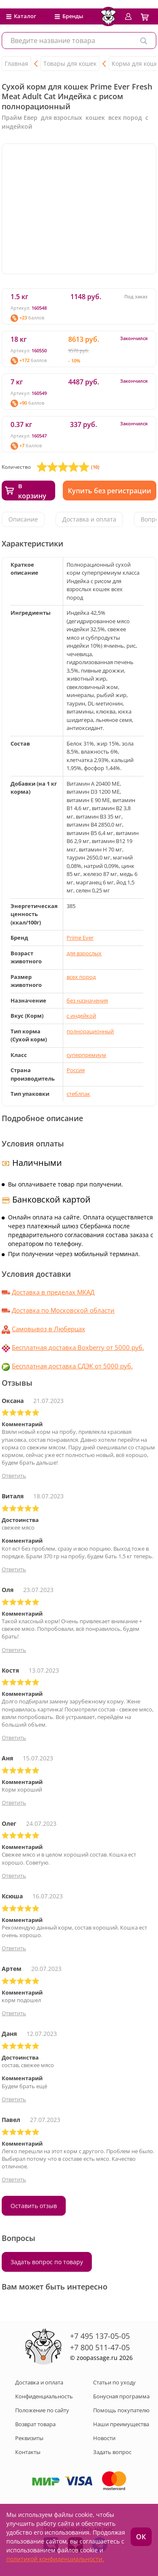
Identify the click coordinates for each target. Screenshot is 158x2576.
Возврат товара (35, 2424)
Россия (76, 1070)
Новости (104, 2438)
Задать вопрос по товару (47, 2262)
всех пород (81, 977)
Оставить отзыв (34, 2206)
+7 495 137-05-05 (100, 2336)
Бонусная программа (121, 2396)
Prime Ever (80, 937)
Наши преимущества (121, 2424)
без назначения (87, 1000)
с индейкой (81, 1015)
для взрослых (84, 953)
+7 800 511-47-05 (100, 2347)
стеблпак (78, 1093)
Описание (23, 519)
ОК (141, 2536)
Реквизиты (29, 2438)
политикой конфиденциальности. (55, 2559)
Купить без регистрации (109, 490)
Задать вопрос (112, 2452)
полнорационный (90, 1031)
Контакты (27, 2452)
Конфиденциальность (44, 2396)
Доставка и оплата (89, 519)
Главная (16, 63)
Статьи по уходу (114, 2382)
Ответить (14, 1475)
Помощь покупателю (121, 2410)
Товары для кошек (69, 63)
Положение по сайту (42, 2410)
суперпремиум (86, 1055)
